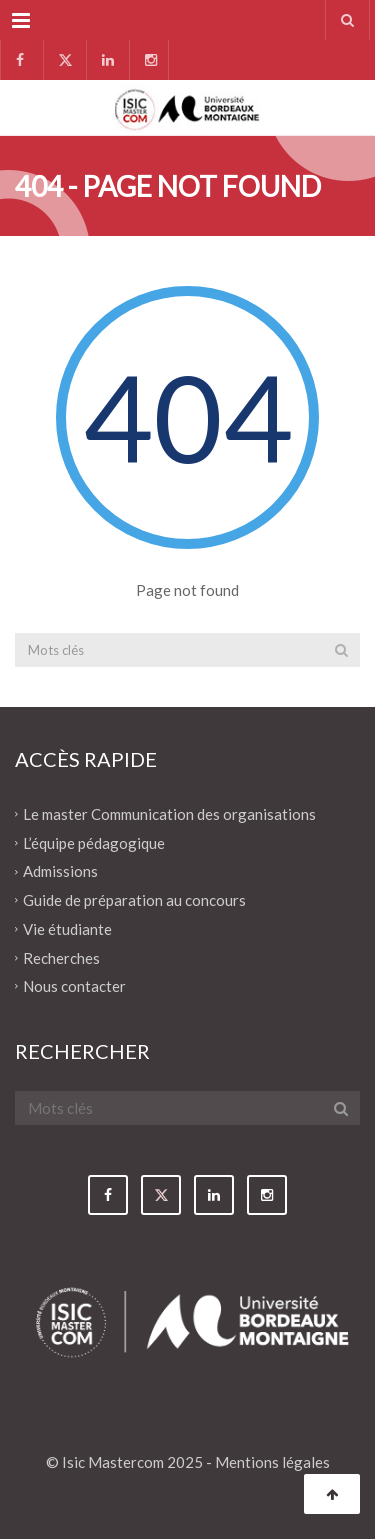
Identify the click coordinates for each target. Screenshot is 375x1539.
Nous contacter (74, 986)
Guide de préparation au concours (134, 900)
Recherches (61, 957)
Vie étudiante (67, 929)
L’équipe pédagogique (94, 842)
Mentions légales (272, 1462)
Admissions (60, 871)
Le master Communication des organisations (169, 814)
